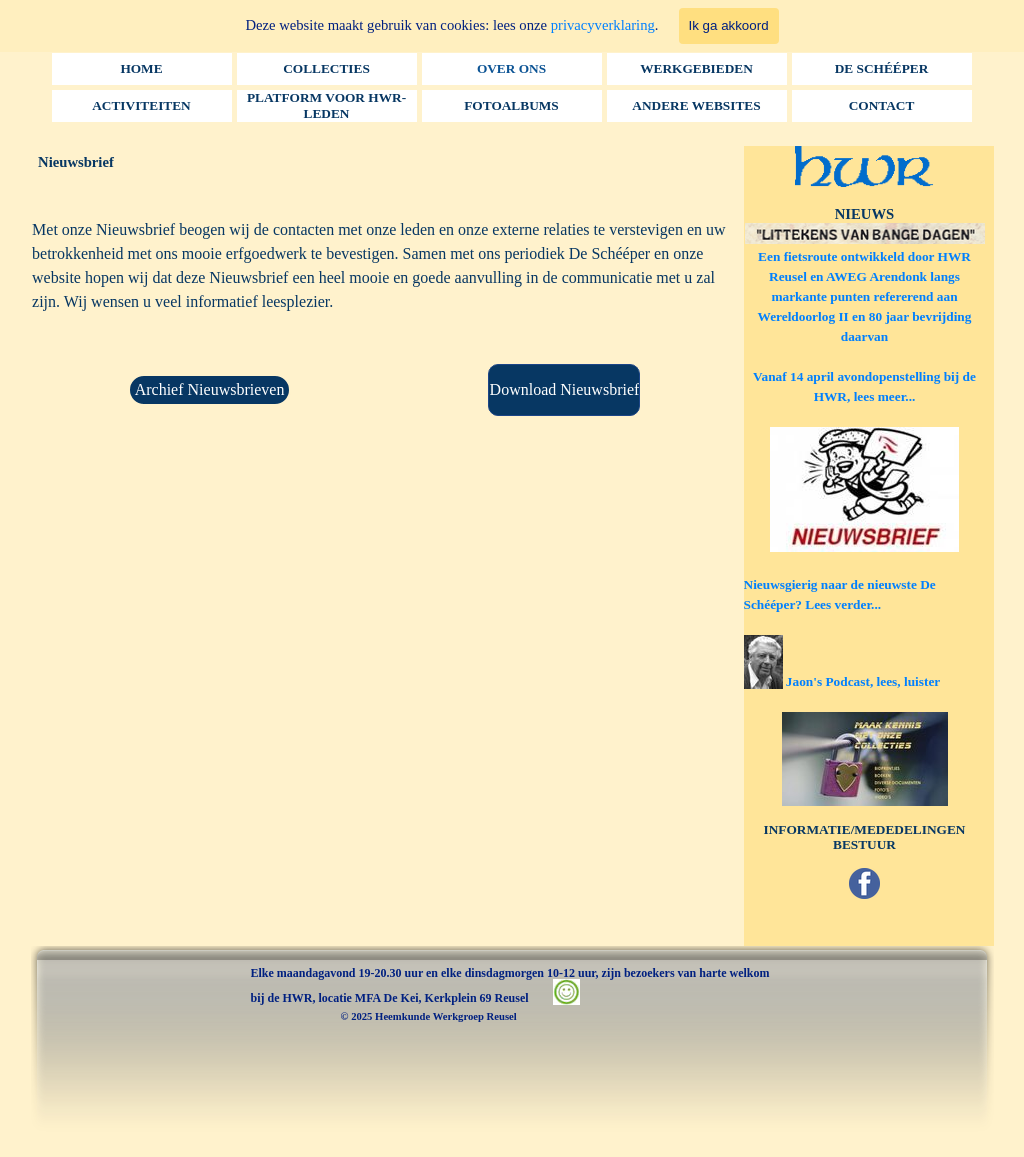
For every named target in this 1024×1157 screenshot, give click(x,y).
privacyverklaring (603, 25)
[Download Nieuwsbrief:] (564, 390)
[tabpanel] (387, 286)
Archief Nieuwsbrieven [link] (210, 389)
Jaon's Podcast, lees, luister (863, 681)
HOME (141, 68)
